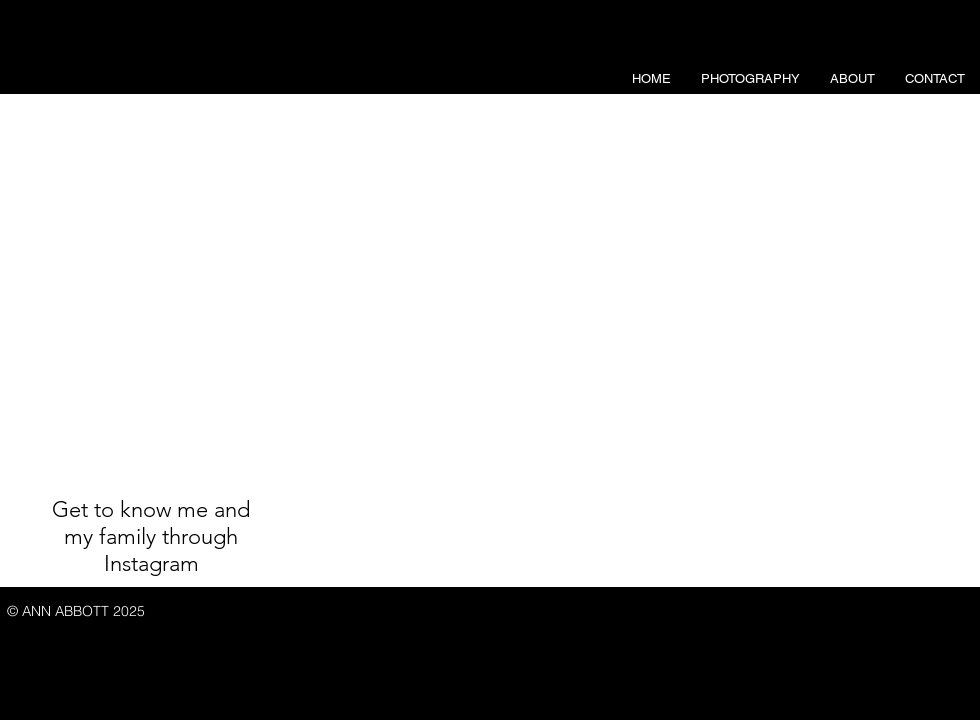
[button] (750, 79)
